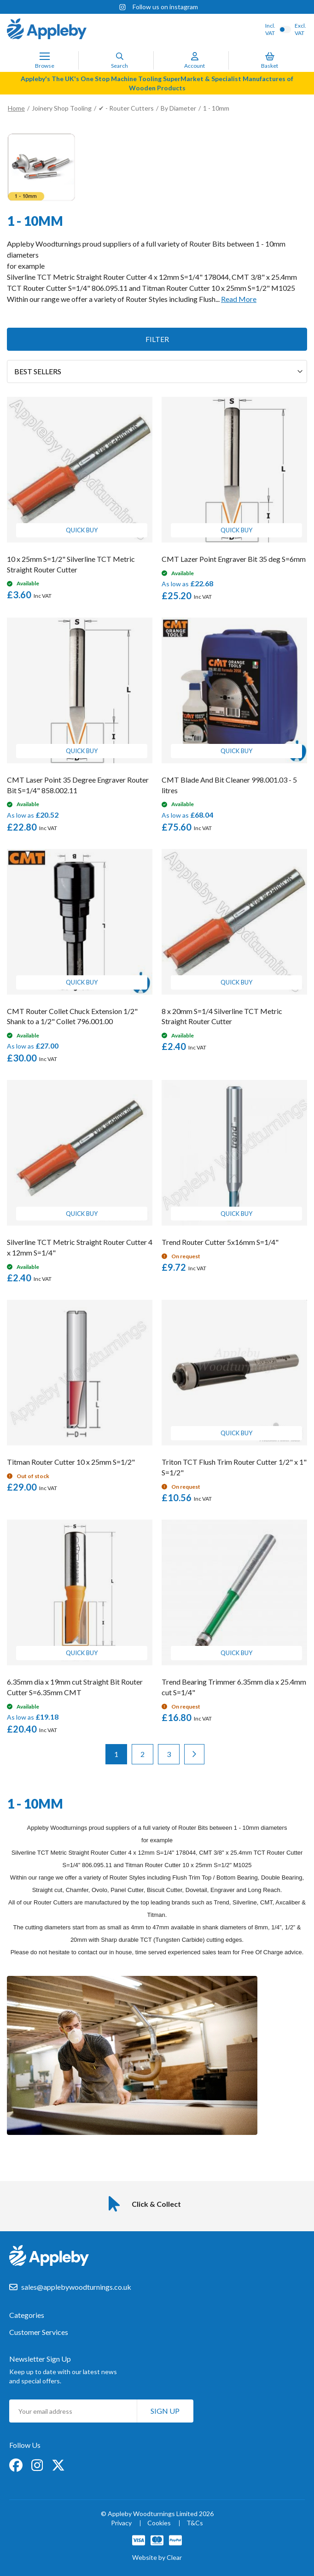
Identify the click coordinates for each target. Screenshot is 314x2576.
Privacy (121, 2523)
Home (16, 108)
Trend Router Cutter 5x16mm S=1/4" (220, 1242)
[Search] (120, 56)
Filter (157, 339)
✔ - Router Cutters (126, 108)
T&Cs (194, 2523)
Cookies (159, 2523)
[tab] (157, 2319)
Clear (174, 2557)
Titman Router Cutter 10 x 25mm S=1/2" (71, 1461)
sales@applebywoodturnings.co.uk (76, 2286)
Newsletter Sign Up (40, 2358)
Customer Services (38, 2332)
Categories (26, 2315)
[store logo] (47, 29)
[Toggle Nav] (44, 56)
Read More (238, 299)
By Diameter (178, 108)
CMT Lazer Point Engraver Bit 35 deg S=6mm (234, 558)
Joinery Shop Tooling (62, 108)
